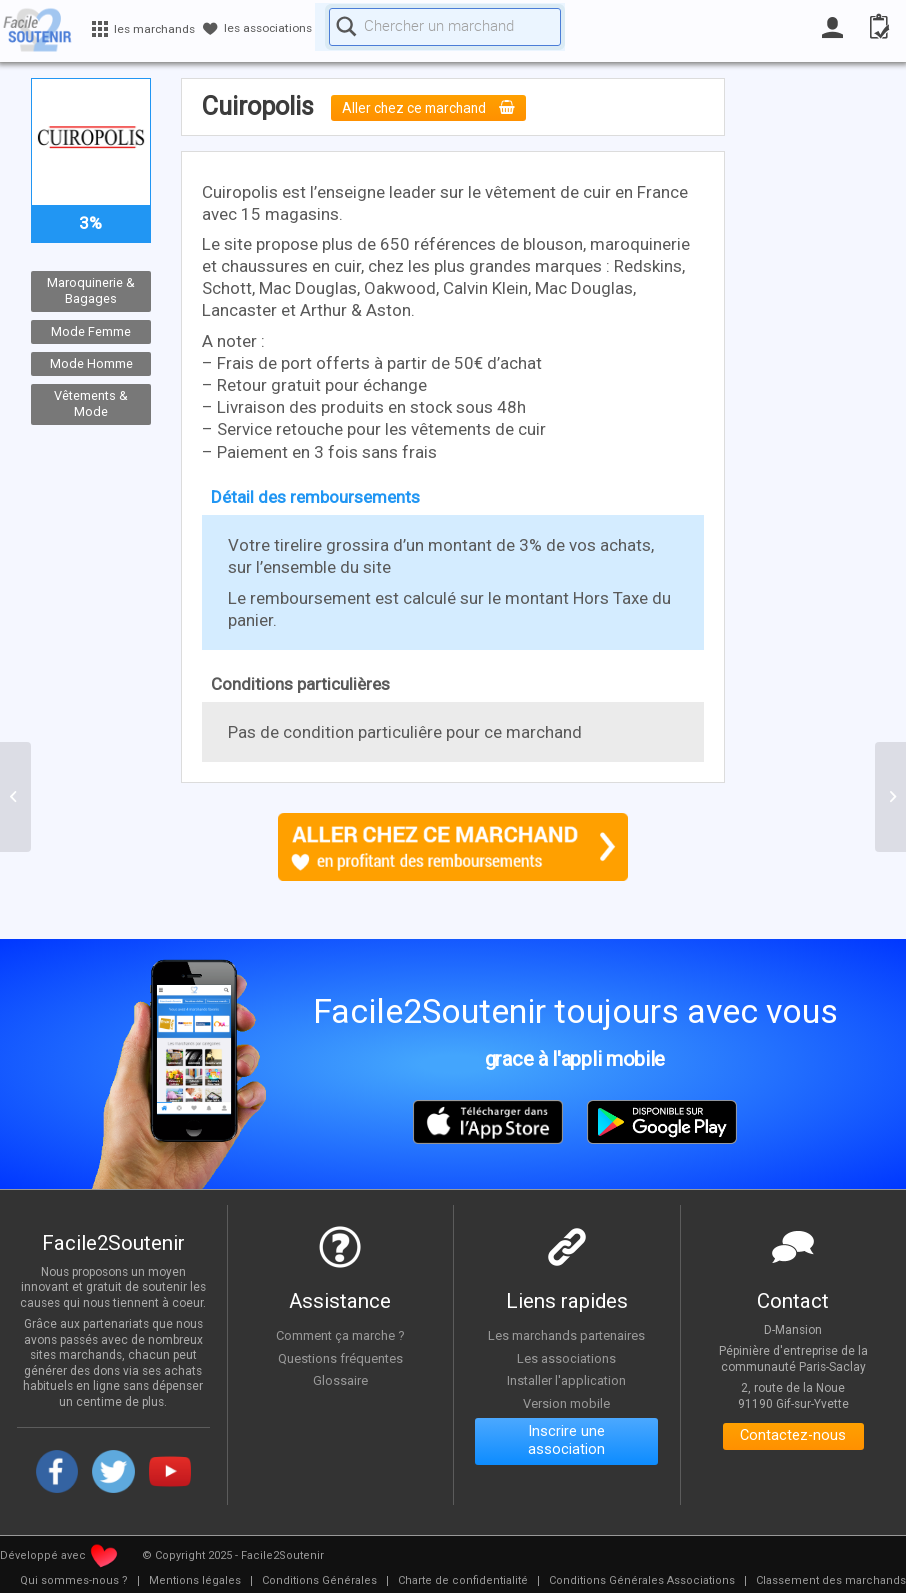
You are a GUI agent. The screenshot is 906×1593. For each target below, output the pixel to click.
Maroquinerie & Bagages (91, 291)
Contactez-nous (793, 1438)
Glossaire (340, 1380)
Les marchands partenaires (566, 1335)
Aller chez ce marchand (437, 108)
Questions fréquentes (340, 1358)
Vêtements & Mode (91, 404)
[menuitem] (74, 1581)
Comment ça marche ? (340, 1335)
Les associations (567, 1358)
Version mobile (566, 1403)
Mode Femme (91, 331)
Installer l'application (567, 1380)
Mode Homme (90, 363)
